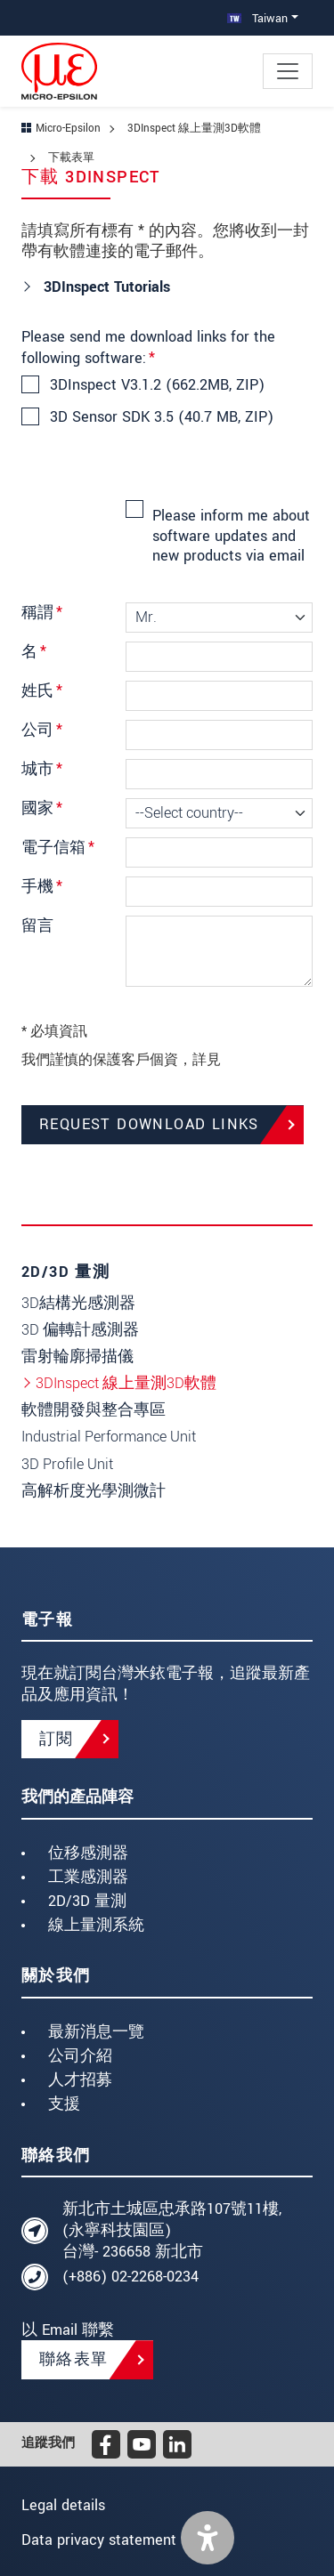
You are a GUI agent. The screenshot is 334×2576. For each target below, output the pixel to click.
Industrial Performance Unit (108, 1436)
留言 (37, 926)
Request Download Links (149, 1124)
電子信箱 (57, 847)
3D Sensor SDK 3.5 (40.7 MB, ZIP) (160, 417)
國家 (41, 808)
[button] (207, 2537)
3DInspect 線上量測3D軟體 (126, 1383)
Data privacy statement (98, 2540)
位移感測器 (88, 1853)
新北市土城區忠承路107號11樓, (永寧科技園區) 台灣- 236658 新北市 (171, 2230)
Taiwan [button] (257, 18)
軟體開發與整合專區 (93, 1410)
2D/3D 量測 (87, 1901)
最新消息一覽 (96, 2032)
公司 (41, 730)
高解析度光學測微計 (93, 1491)
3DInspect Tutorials (104, 287)
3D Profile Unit (67, 1464)
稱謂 (41, 612)
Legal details (63, 2505)
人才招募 (80, 2080)
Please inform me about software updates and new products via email (231, 536)
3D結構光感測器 (78, 1303)
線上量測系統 (96, 1925)
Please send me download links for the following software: (148, 347)
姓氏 (41, 691)
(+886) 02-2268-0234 (130, 2276)
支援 (64, 2104)
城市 (41, 769)
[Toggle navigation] (288, 71)
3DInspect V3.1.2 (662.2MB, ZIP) (156, 385)
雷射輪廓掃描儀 (77, 1356)
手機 (41, 886)
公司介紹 (80, 2056)
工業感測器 (88, 1877)
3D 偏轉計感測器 (80, 1330)
